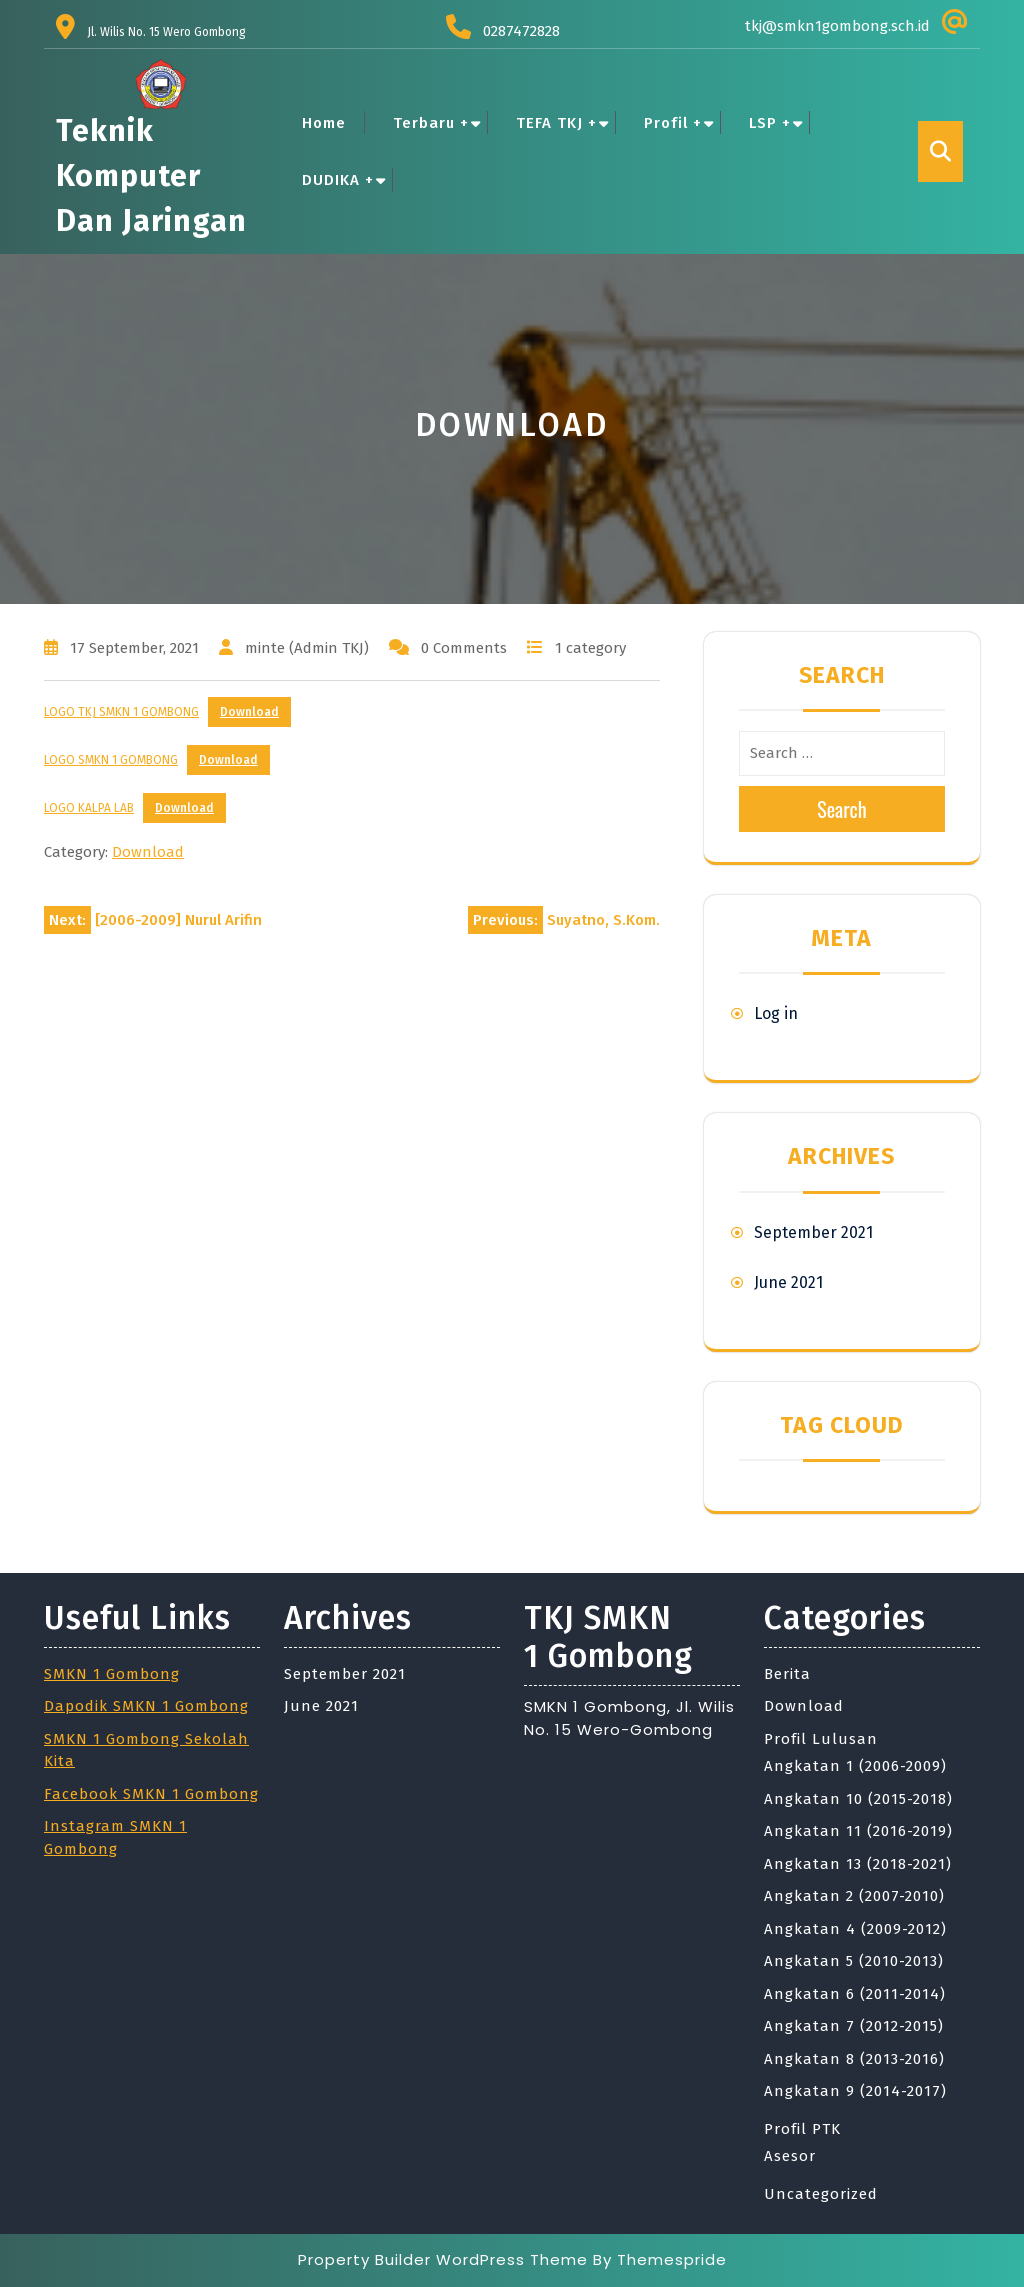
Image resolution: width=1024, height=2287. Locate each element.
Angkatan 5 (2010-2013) (854, 1961)
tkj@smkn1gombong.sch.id (837, 26)
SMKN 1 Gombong (112, 1674)
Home (324, 123)
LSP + (770, 123)
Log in (776, 1013)
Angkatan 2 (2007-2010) (854, 1896)
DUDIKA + (338, 180)
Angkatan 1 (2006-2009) (855, 1766)
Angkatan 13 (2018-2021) (858, 1864)
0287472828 (521, 31)
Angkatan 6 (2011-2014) (855, 1994)
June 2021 (788, 1282)
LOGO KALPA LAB (89, 808)
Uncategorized (821, 2194)
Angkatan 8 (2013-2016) (854, 2059)
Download (249, 712)
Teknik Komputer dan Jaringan (151, 176)
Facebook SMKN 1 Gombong (151, 1794)
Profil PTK (802, 2129)
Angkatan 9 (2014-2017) (855, 2091)
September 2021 (813, 1232)
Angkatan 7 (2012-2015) (854, 2026)
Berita (787, 1674)
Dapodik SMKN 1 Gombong (146, 1706)
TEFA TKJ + (556, 123)
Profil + (673, 123)
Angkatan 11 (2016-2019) (858, 1831)
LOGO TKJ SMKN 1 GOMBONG (121, 712)
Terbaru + (431, 123)
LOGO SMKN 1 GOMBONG (111, 760)
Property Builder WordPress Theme (443, 2259)
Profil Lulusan (821, 1739)
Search (842, 809)
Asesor (790, 2156)
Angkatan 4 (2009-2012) (855, 1929)
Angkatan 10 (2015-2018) (858, 1799)
